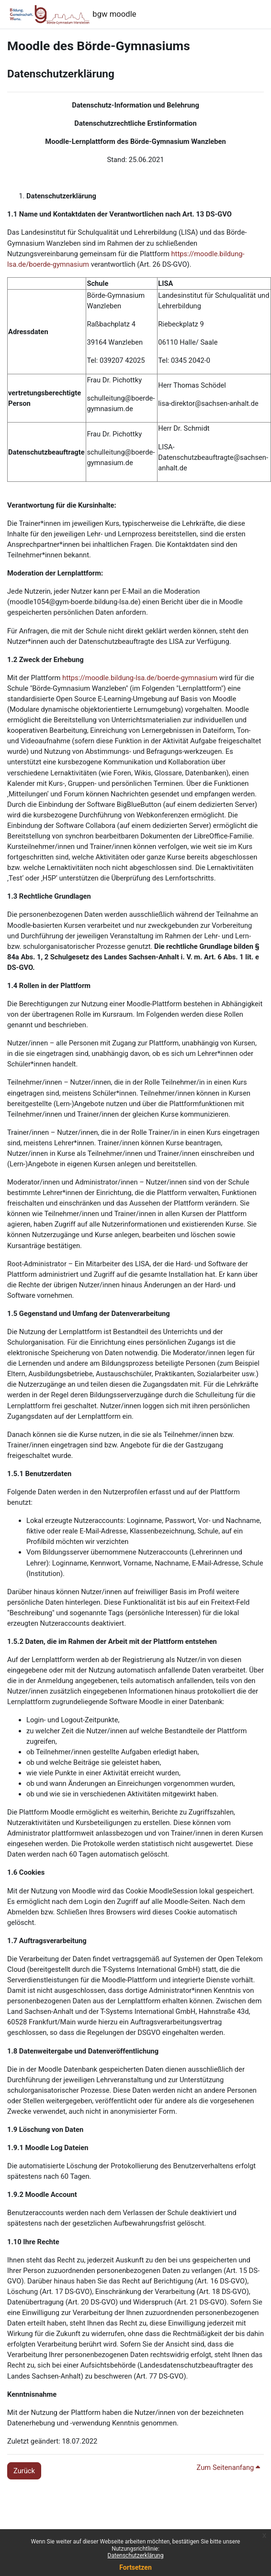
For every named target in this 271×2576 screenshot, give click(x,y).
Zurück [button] (24, 2471)
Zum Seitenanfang (228, 2467)
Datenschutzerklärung (136, 2555)
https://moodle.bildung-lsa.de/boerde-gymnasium (138, 678)
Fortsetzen (135, 2567)
